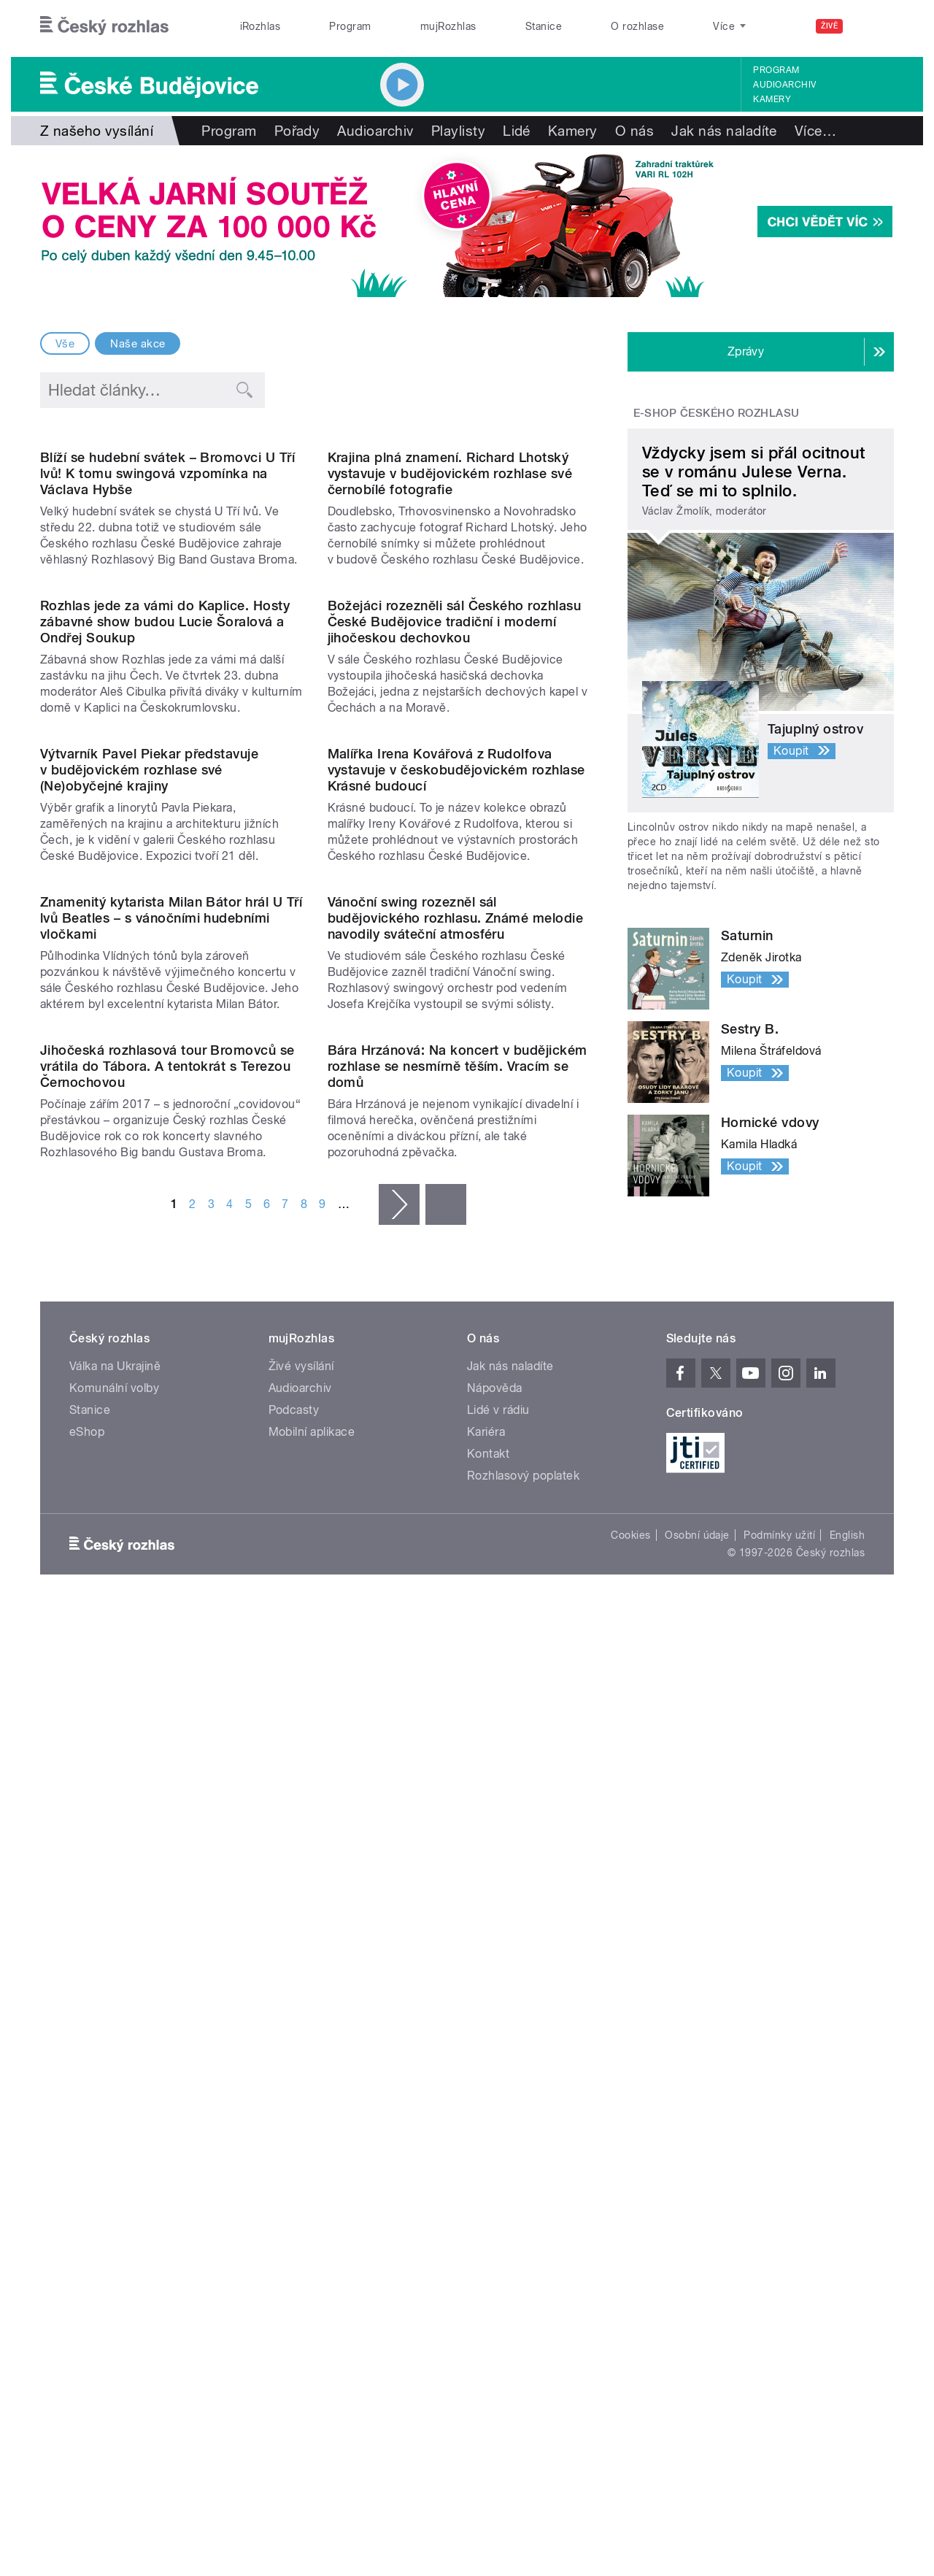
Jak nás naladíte (724, 131)
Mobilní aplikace (312, 2168)
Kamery (772, 99)
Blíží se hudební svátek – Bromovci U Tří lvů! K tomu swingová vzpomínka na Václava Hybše (167, 621)
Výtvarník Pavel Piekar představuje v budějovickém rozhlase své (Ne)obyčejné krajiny (149, 1215)
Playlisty (458, 131)
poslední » (445, 1946)
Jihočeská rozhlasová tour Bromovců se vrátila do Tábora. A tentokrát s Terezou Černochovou (167, 1808)
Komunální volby (114, 2124)
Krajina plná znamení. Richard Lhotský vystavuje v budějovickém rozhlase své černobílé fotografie (450, 621)
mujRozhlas (448, 26)
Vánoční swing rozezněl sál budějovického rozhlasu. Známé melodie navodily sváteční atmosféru (456, 1511)
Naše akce (137, 343)
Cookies (630, 2271)
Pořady (297, 131)
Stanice (543, 26)
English (847, 2271)
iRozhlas (260, 26)
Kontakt (488, 2189)
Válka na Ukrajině (115, 2102)
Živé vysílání (301, 2102)
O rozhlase (637, 26)
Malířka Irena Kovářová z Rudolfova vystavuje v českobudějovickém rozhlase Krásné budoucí (456, 1215)
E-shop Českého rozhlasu (716, 413)
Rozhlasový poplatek (523, 2211)
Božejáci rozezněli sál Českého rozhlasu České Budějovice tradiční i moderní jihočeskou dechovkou (455, 918)
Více (815, 131)
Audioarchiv (784, 85)
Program (350, 26)
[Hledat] (874, 26)
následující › (399, 1946)
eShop (86, 2168)
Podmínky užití (779, 2271)
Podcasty (294, 2146)
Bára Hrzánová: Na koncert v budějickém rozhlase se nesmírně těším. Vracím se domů (457, 1808)
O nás (634, 131)
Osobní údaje (697, 2271)
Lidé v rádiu (498, 2146)
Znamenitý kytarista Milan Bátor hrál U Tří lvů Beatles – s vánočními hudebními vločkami (171, 1511)
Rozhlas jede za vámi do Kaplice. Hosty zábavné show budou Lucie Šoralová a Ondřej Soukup (165, 918)
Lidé (516, 131)
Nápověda (494, 2124)
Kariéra (486, 2168)
